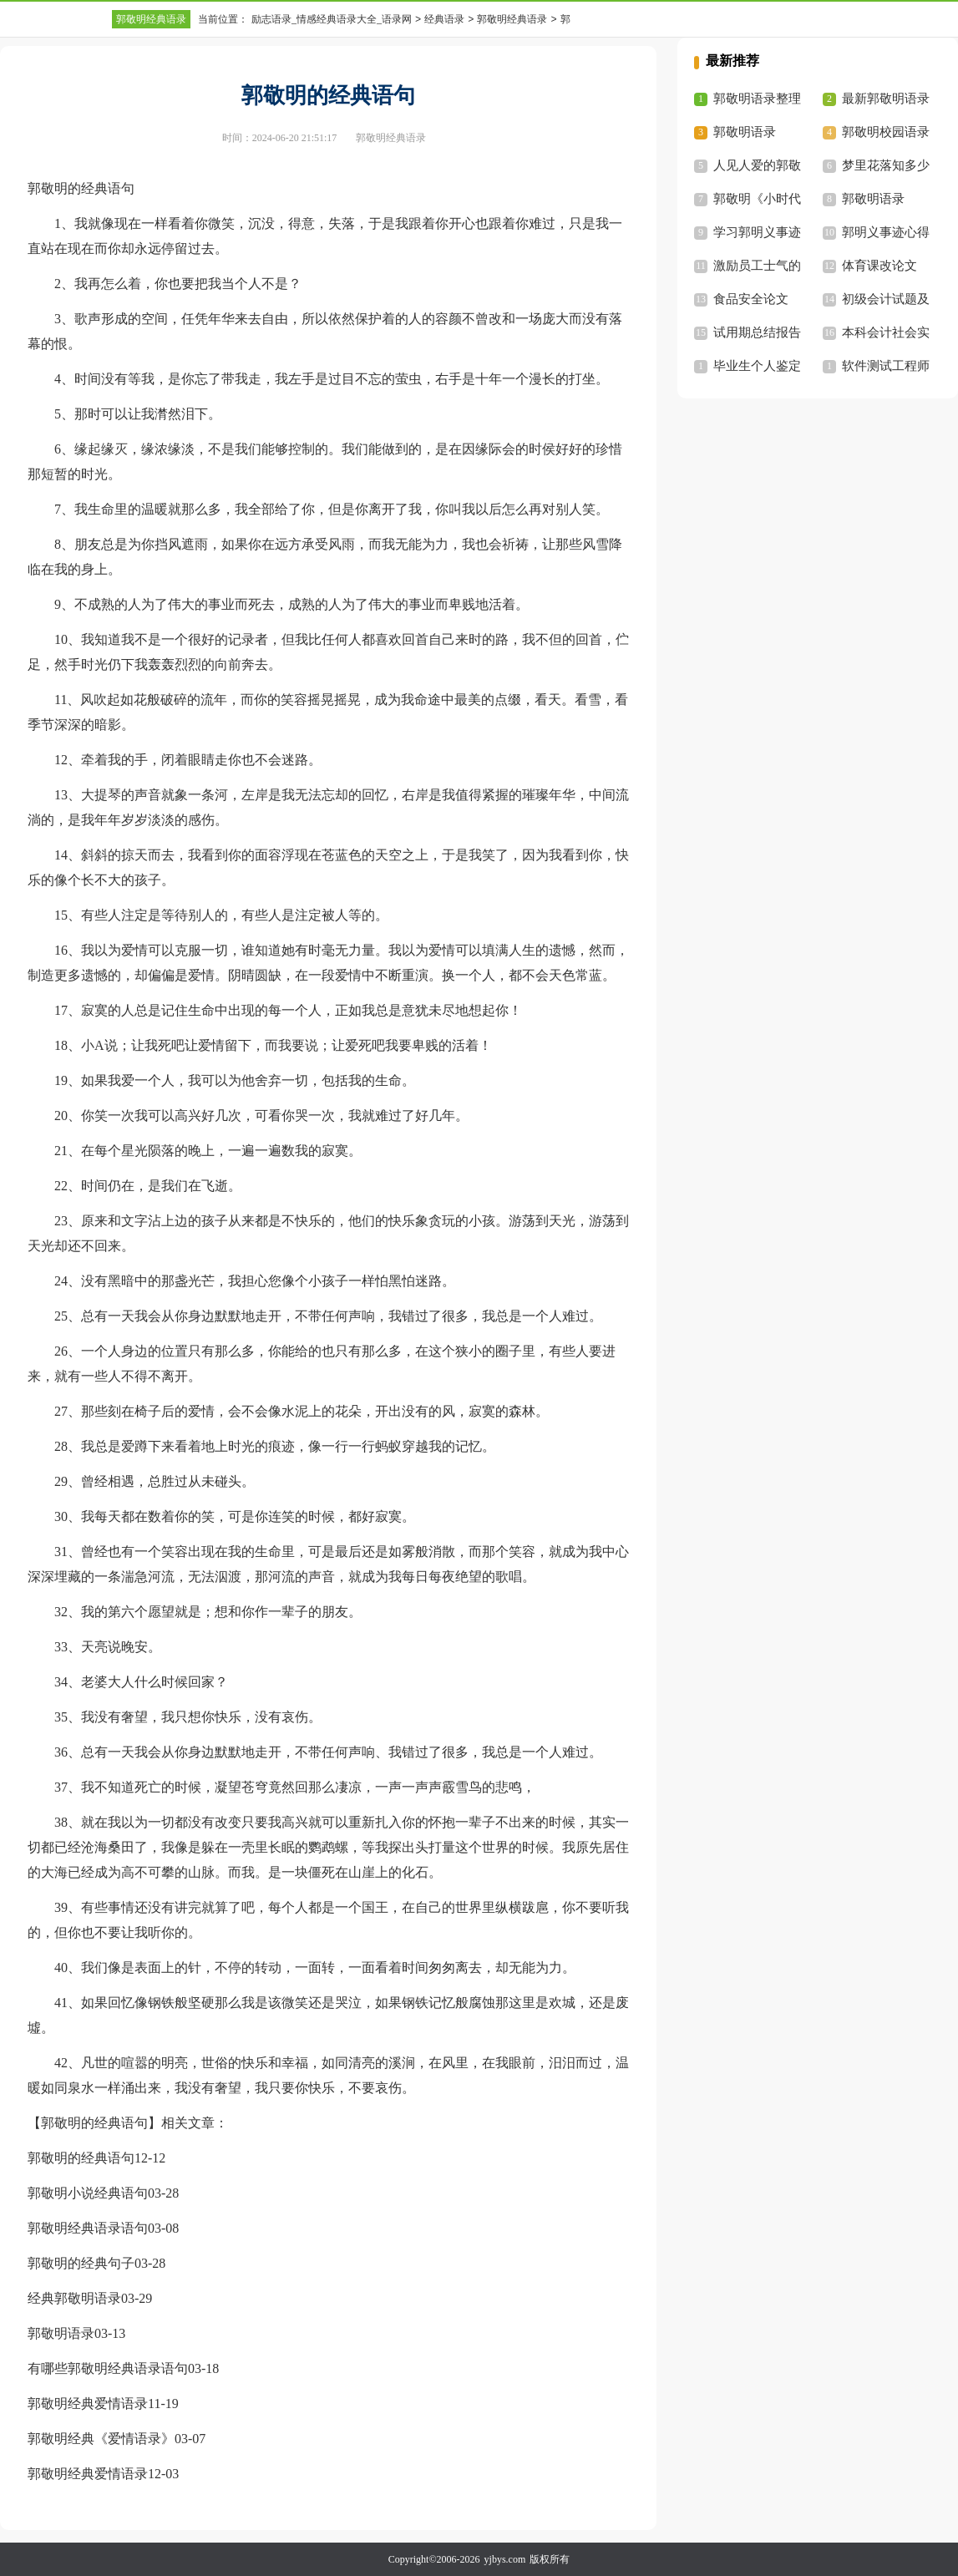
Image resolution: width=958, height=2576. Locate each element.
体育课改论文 (879, 265)
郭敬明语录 (61, 2333)
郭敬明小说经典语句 (88, 2193)
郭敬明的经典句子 (81, 2263)
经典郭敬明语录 (74, 2298)
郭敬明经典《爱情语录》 (101, 2438)
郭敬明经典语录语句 (88, 2228)
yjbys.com (505, 2559)
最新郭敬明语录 (886, 98)
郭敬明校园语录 (886, 132)
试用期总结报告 (757, 332)
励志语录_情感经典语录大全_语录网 (331, 19)
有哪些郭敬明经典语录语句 (108, 2368)
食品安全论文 (750, 299)
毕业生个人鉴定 (757, 366)
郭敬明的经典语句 (81, 2158)
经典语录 (444, 19)
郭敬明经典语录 (151, 19)
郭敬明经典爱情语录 (88, 2403)
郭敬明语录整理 (757, 98)
